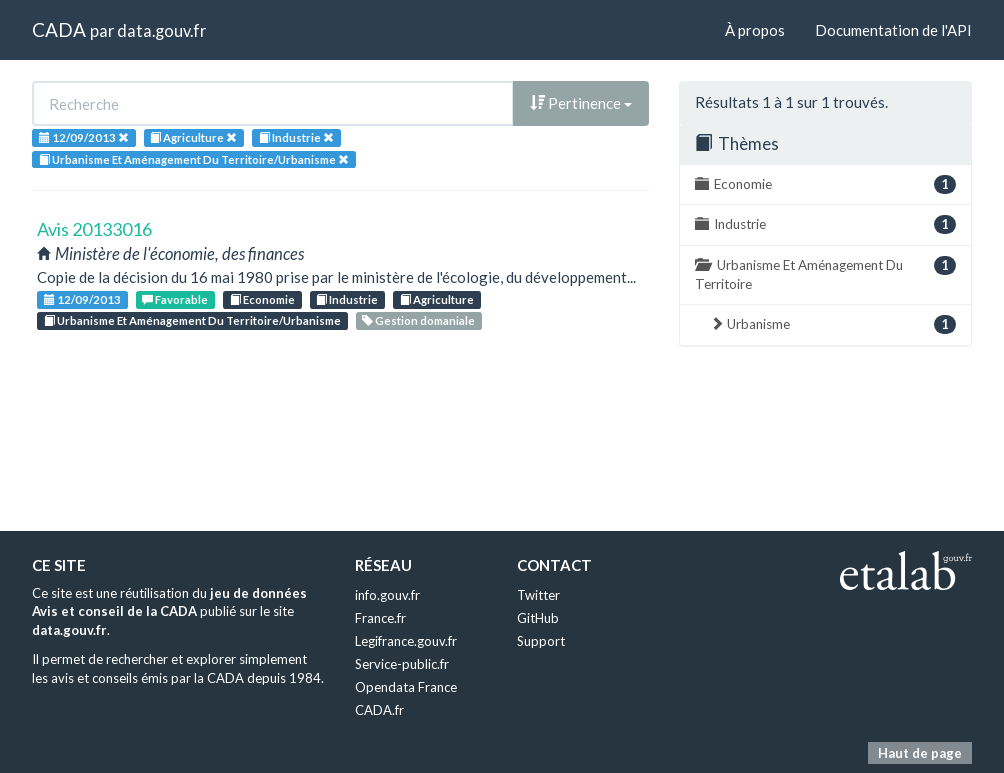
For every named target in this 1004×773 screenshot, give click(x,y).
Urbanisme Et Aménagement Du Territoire (825, 274)
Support (541, 641)
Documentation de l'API (893, 30)
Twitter (538, 595)
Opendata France (406, 687)
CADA (59, 29)
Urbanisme (833, 324)
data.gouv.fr (161, 30)
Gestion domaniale (418, 320)
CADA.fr (379, 710)
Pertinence (581, 103)
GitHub (538, 618)
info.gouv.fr (387, 595)
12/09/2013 (82, 299)
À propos (755, 30)
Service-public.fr (402, 664)
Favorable (175, 299)
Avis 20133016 (94, 229)
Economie (262, 299)
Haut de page (920, 753)
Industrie (347, 299)
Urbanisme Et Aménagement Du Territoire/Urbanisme (192, 320)
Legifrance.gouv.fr (406, 641)
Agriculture (437, 299)
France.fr (380, 618)
